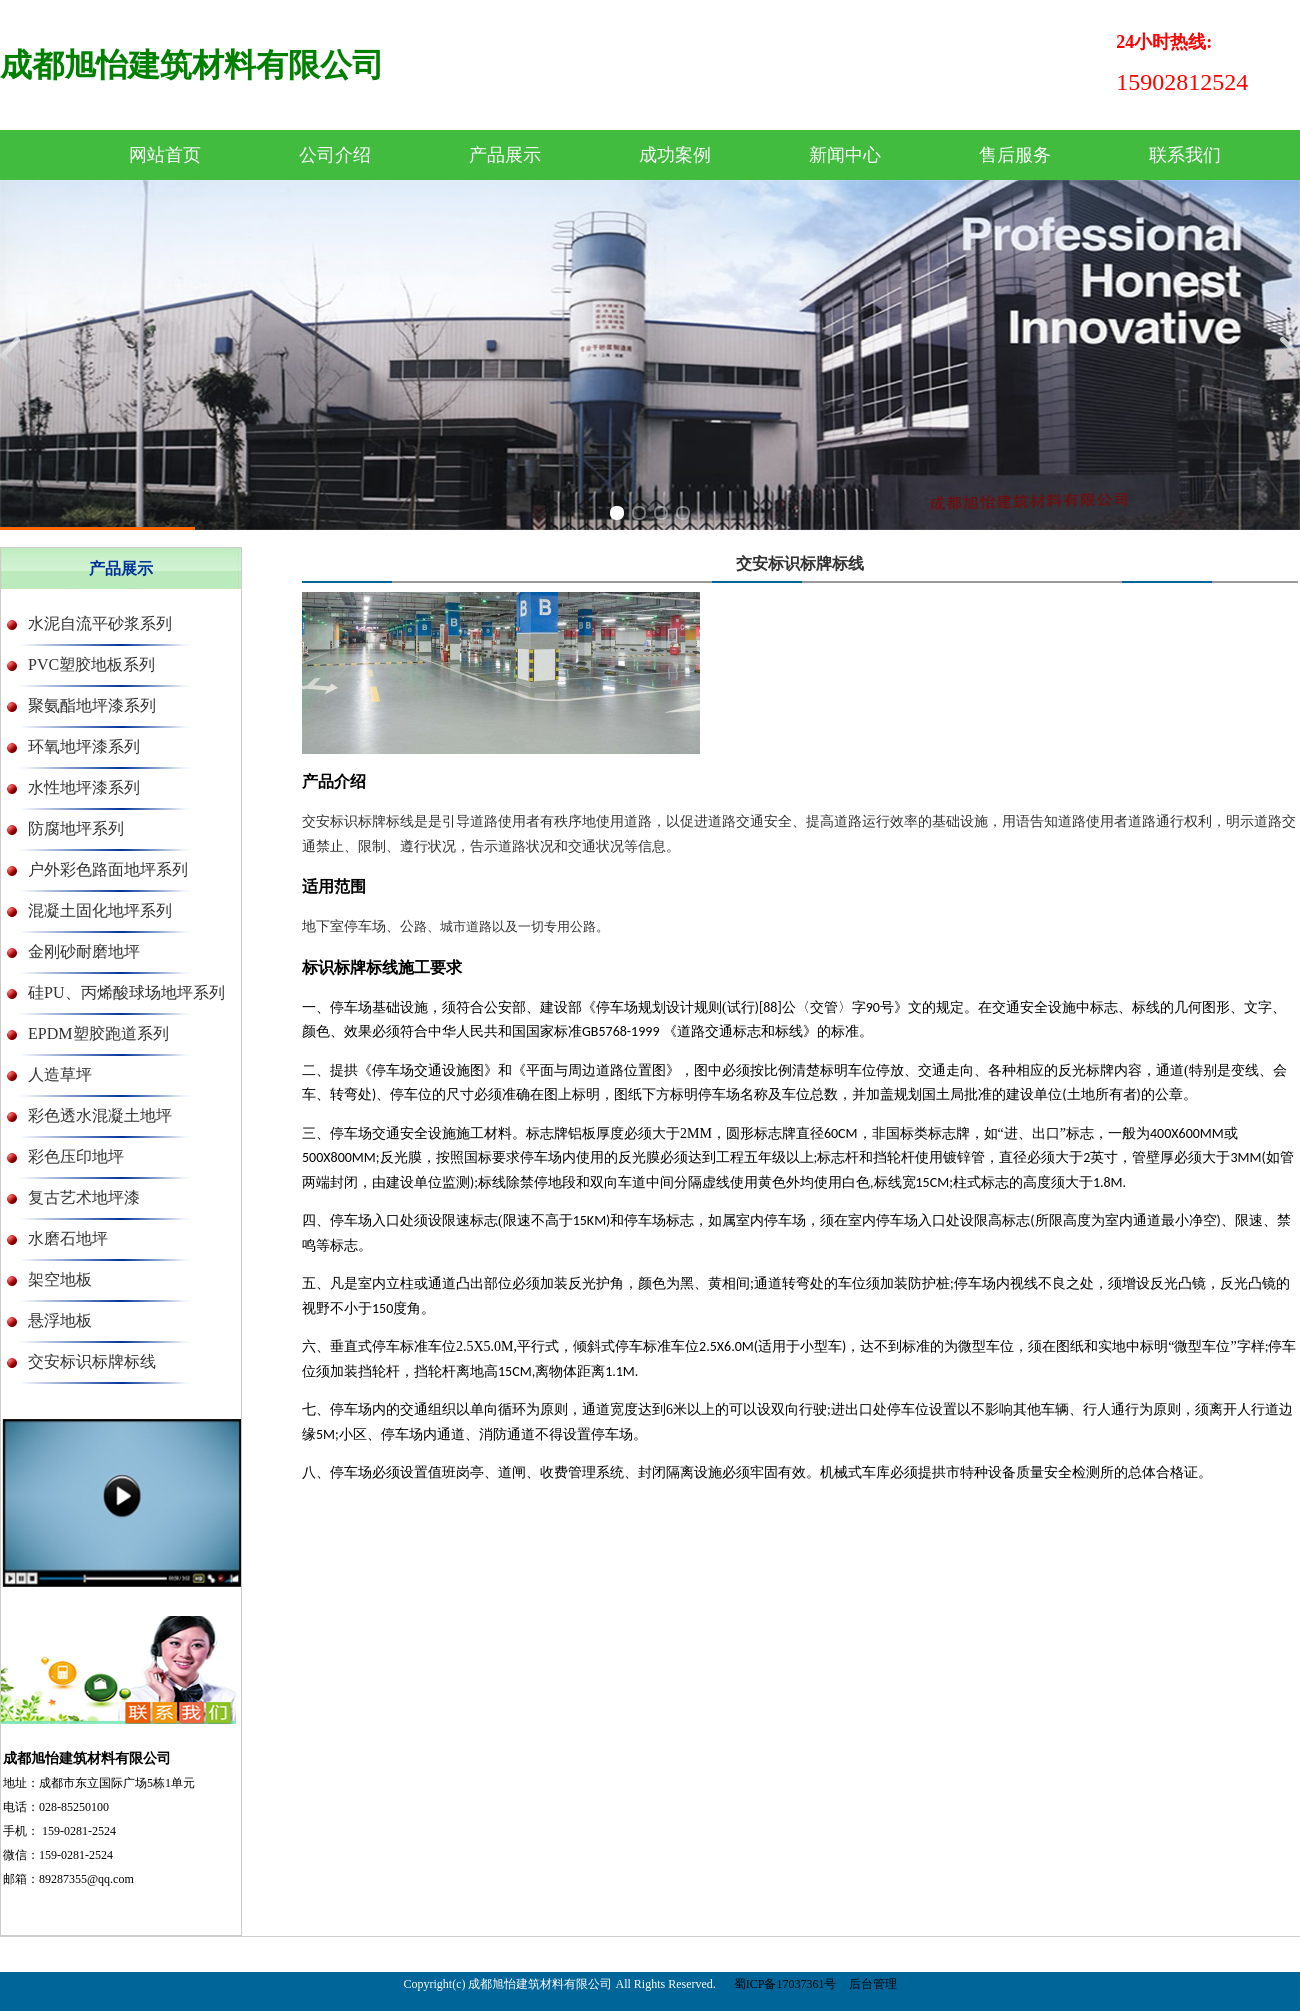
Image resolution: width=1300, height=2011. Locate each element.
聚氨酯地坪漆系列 (92, 705)
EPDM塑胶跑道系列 (98, 1033)
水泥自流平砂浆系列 (100, 623)
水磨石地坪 (68, 1238)
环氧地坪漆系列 (84, 746)
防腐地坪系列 (76, 828)
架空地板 (60, 1279)
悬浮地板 (60, 1320)
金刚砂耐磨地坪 (84, 951)
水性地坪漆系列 (84, 787)
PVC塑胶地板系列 (91, 664)
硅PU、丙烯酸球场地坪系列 (126, 992)
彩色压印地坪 (76, 1156)
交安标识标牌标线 (92, 1361)
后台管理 (873, 1984)
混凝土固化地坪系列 (100, 910)
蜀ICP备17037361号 (785, 1984)
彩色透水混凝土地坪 (100, 1115)
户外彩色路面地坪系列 (108, 869)
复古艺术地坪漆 (84, 1197)
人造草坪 (60, 1074)
